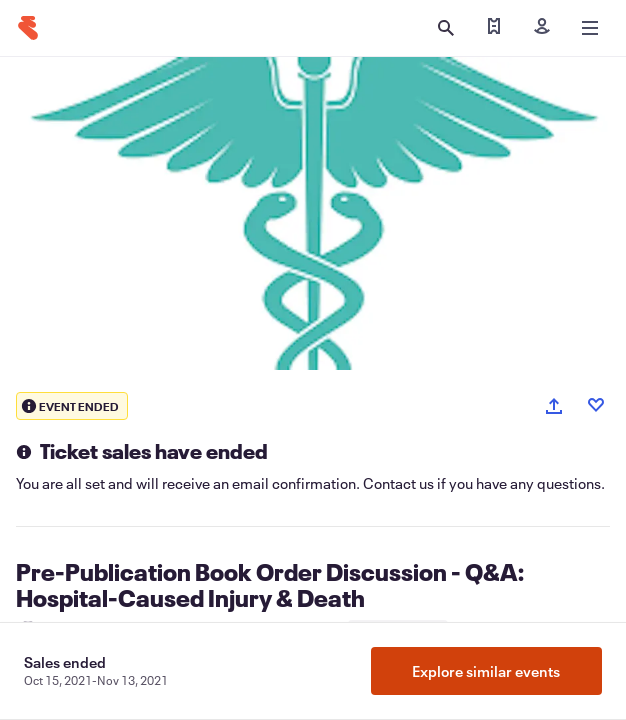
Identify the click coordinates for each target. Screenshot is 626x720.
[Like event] (596, 405)
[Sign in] (542, 28)
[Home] (28, 28)
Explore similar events (486, 671)
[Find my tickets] (494, 28)
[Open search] (446, 28)
